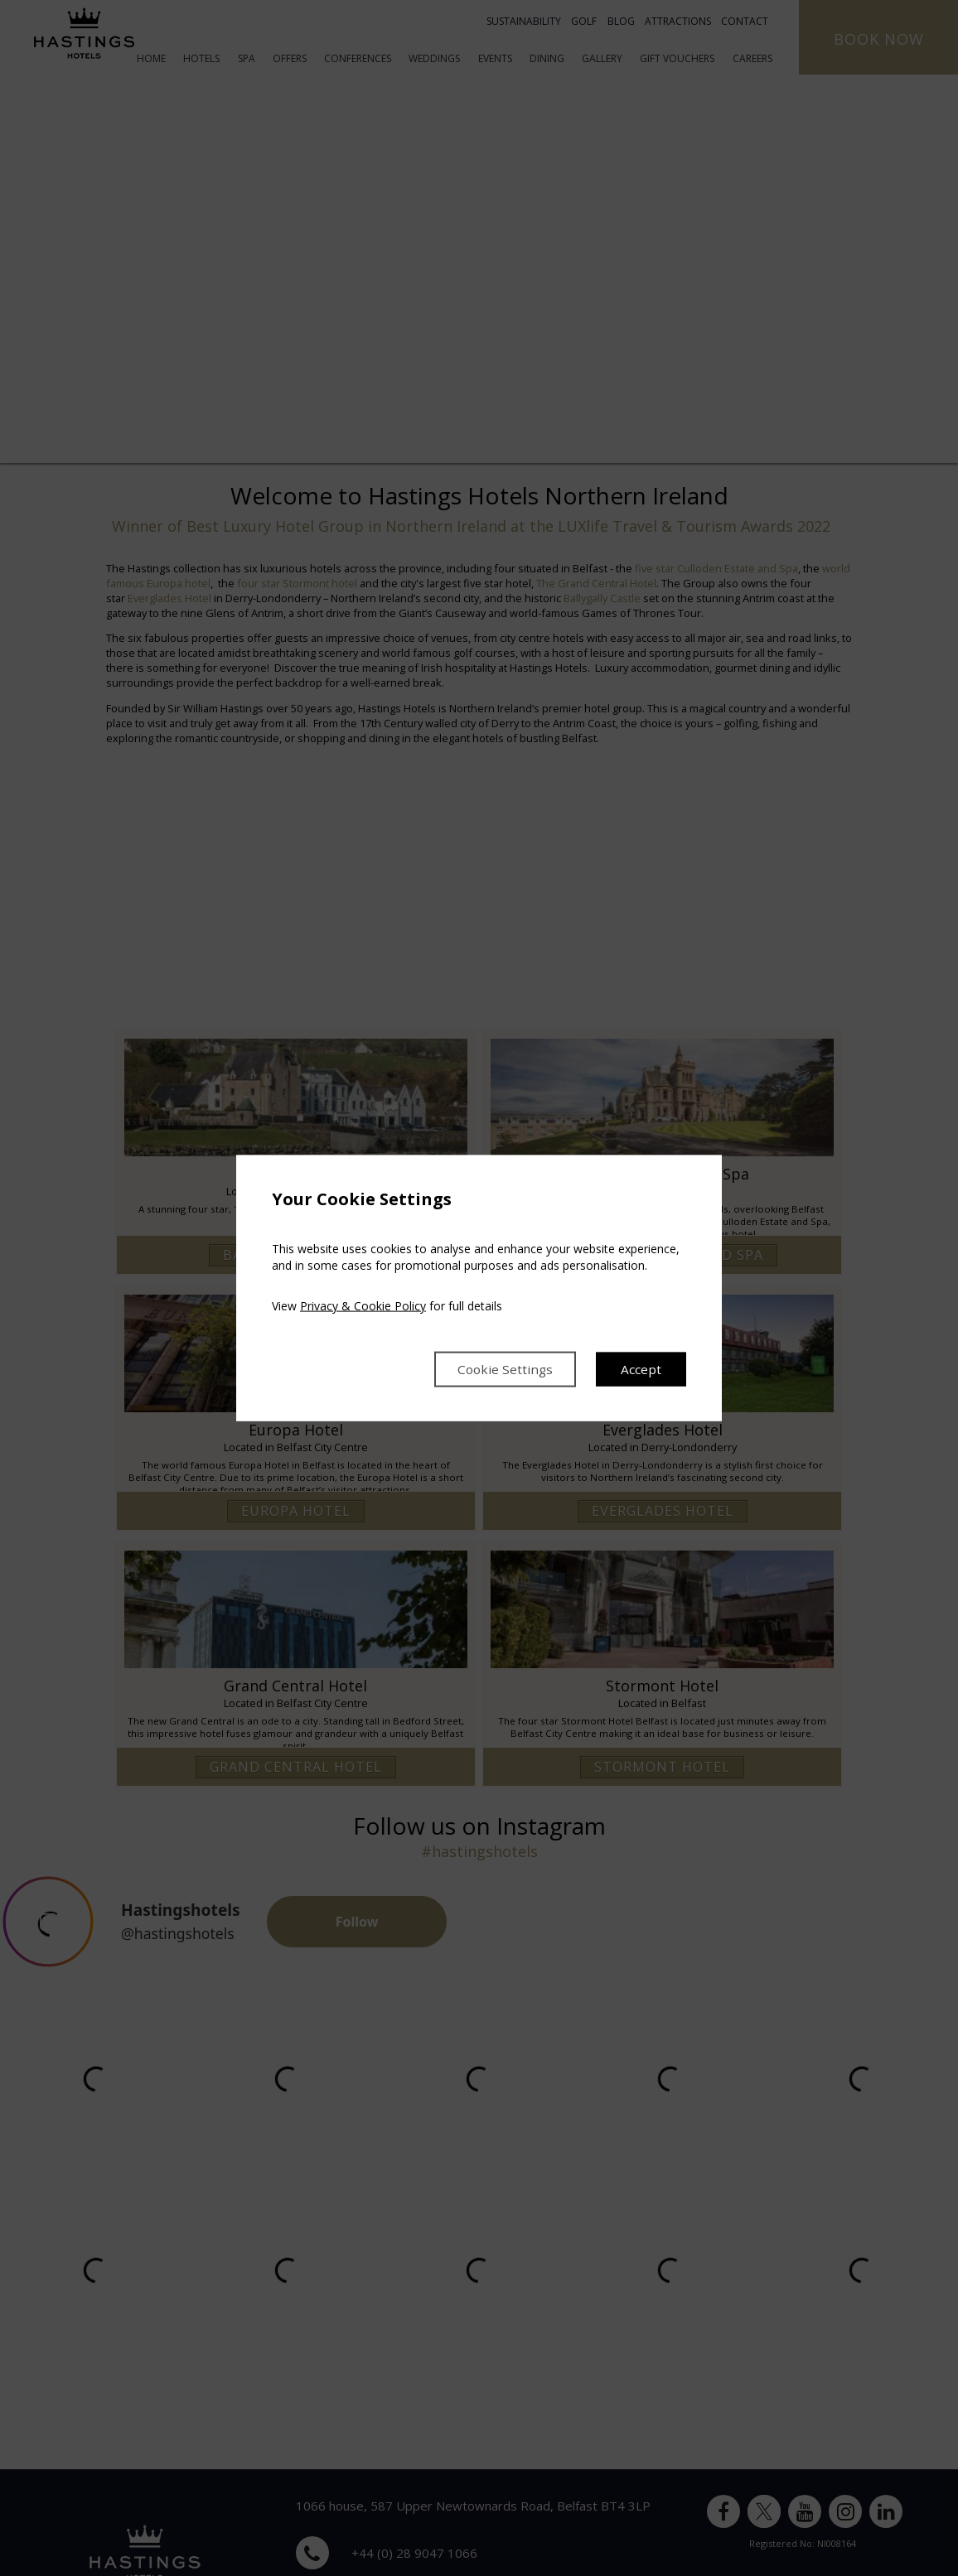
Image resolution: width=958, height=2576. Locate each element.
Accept (641, 1369)
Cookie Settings (502, 1369)
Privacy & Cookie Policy (363, 1305)
